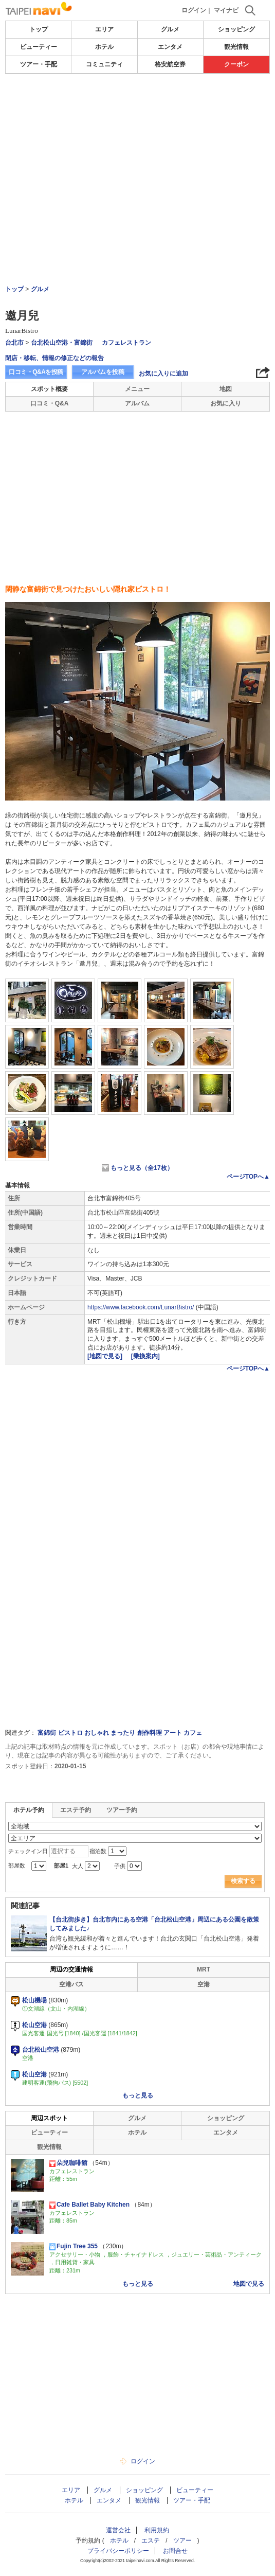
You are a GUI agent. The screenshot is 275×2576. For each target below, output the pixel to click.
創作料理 (149, 1732)
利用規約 (156, 2530)
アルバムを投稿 (102, 372)
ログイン (193, 10)
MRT (203, 1969)
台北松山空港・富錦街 (62, 342)
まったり (123, 1732)
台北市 (14, 342)
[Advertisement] (138, 105)
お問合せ (175, 2550)
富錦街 (47, 1732)
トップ (38, 29)
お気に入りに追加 (163, 373)
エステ (150, 2540)
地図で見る (248, 2283)
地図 (225, 389)
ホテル (104, 46)
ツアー (182, 2540)
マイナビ (226, 10)
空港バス (71, 1984)
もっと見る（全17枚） (142, 1167)
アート (172, 1732)
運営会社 (118, 2530)
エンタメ (170, 46)
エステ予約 (75, 1810)
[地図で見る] (105, 1356)
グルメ (170, 29)
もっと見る (137, 2095)
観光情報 (236, 46)
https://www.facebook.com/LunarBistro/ (140, 1307)
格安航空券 (170, 64)
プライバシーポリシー (118, 2550)
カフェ (193, 1732)
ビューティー (38, 46)
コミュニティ (104, 64)
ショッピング (236, 29)
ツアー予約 (121, 1810)
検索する (243, 1881)
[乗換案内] (145, 1356)
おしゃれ (96, 1732)
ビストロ (70, 1732)
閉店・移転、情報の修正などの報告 (54, 358)
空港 (203, 1984)
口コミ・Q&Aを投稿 (36, 372)
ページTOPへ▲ (248, 1176)
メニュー (137, 389)
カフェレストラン (126, 342)
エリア (104, 29)
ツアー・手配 (38, 64)
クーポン (236, 64)
